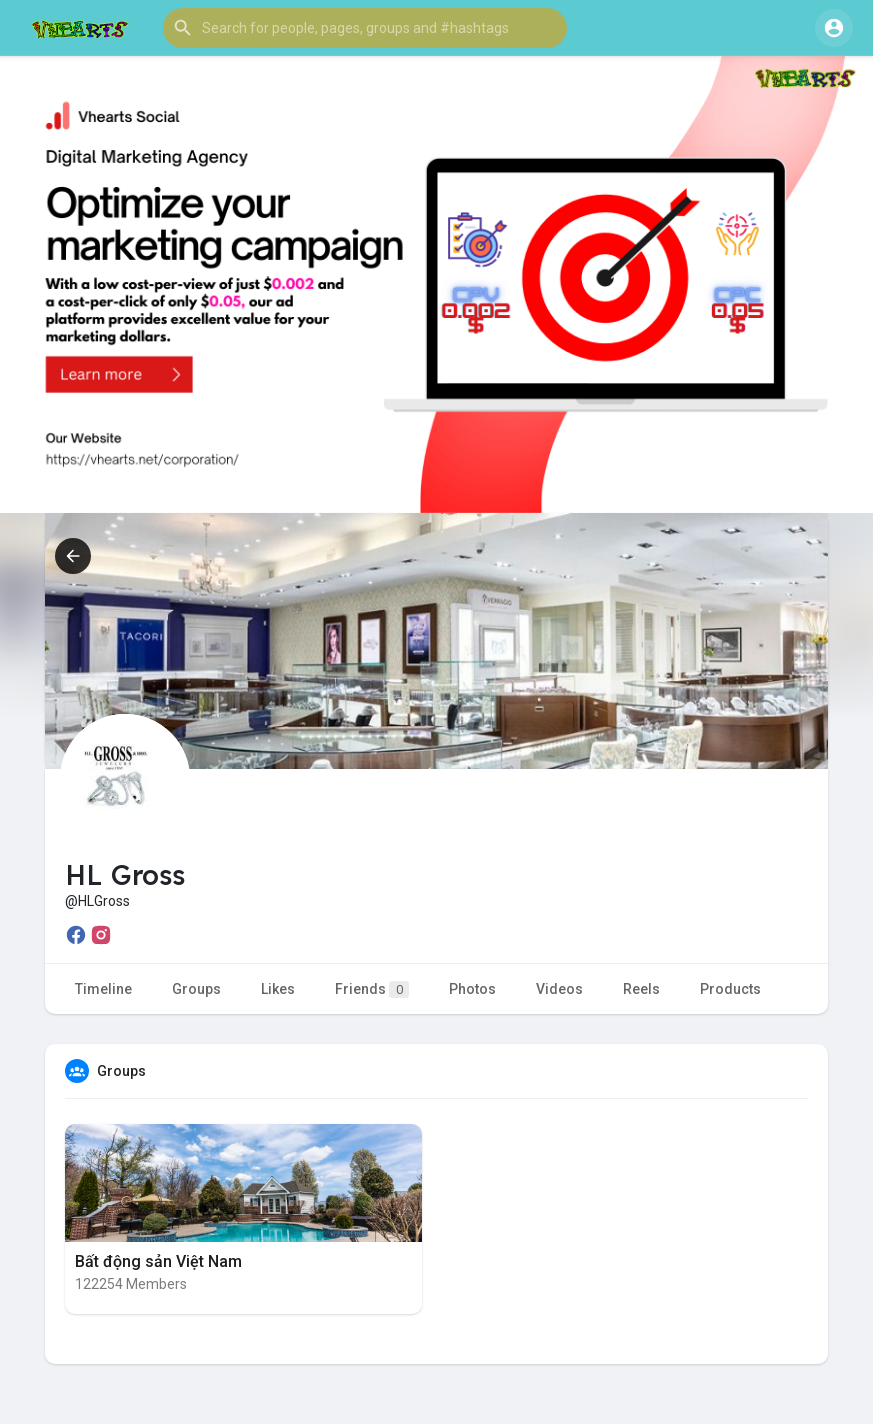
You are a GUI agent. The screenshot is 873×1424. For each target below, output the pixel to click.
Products (730, 989)
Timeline (103, 989)
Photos (472, 989)
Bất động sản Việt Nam (158, 1261)
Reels (641, 989)
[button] (365, 28)
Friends (372, 989)
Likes (278, 989)
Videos (559, 989)
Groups (196, 989)
